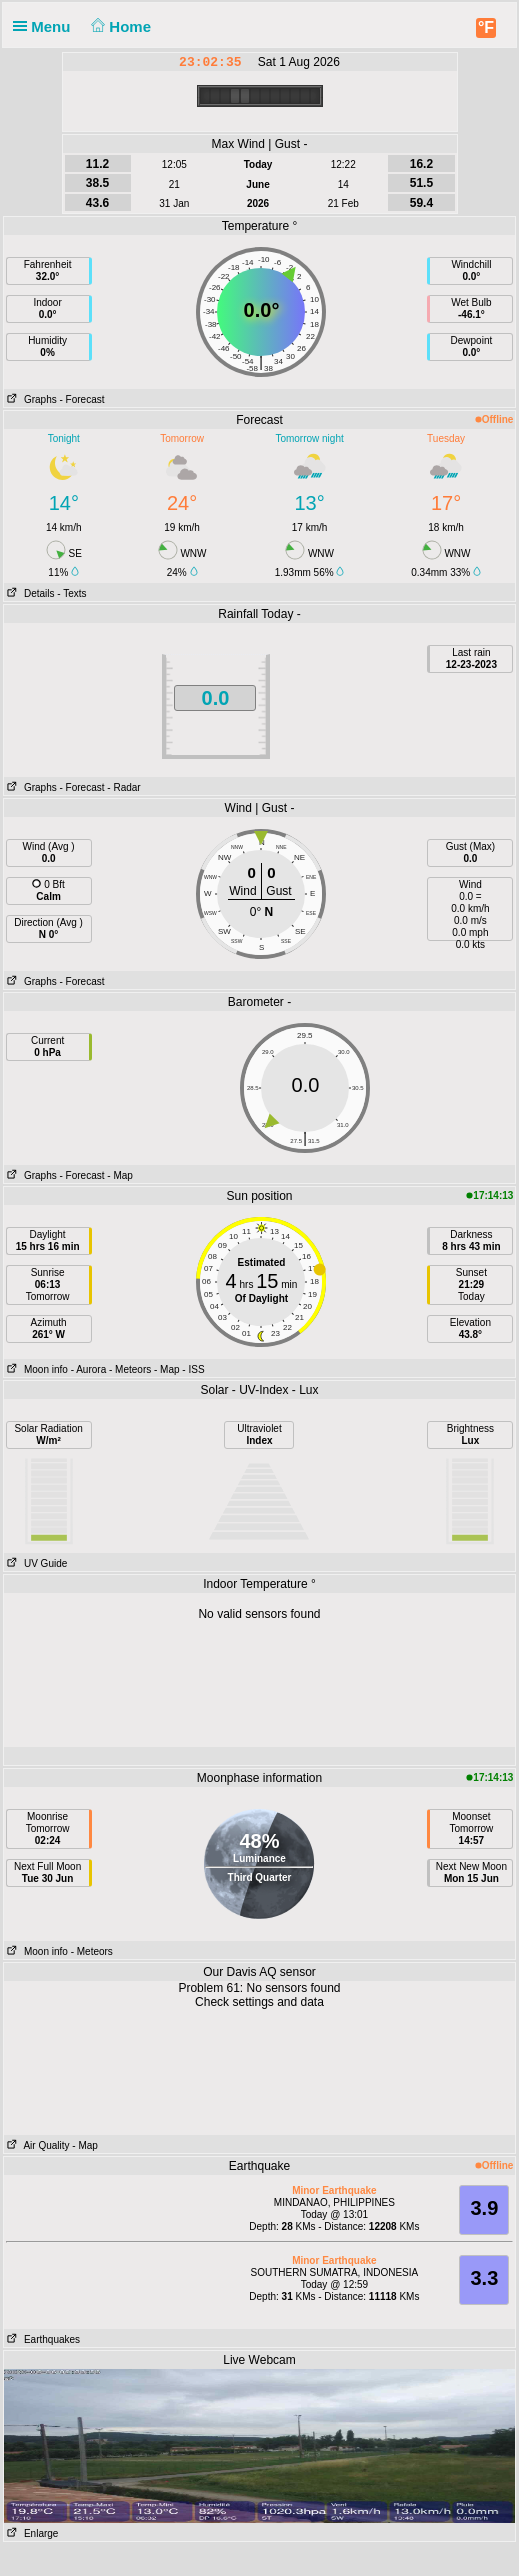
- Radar (123, 787)
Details (29, 593)
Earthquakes (42, 2339)
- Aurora (89, 1369)
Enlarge (31, 2533)
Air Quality (37, 2145)
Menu (46, 26)
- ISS (193, 1369)
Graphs (30, 399)
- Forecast (82, 399)
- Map (120, 1175)
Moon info (36, 1369)
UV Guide (36, 1563)
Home (119, 26)
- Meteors (130, 1369)
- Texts (71, 593)
